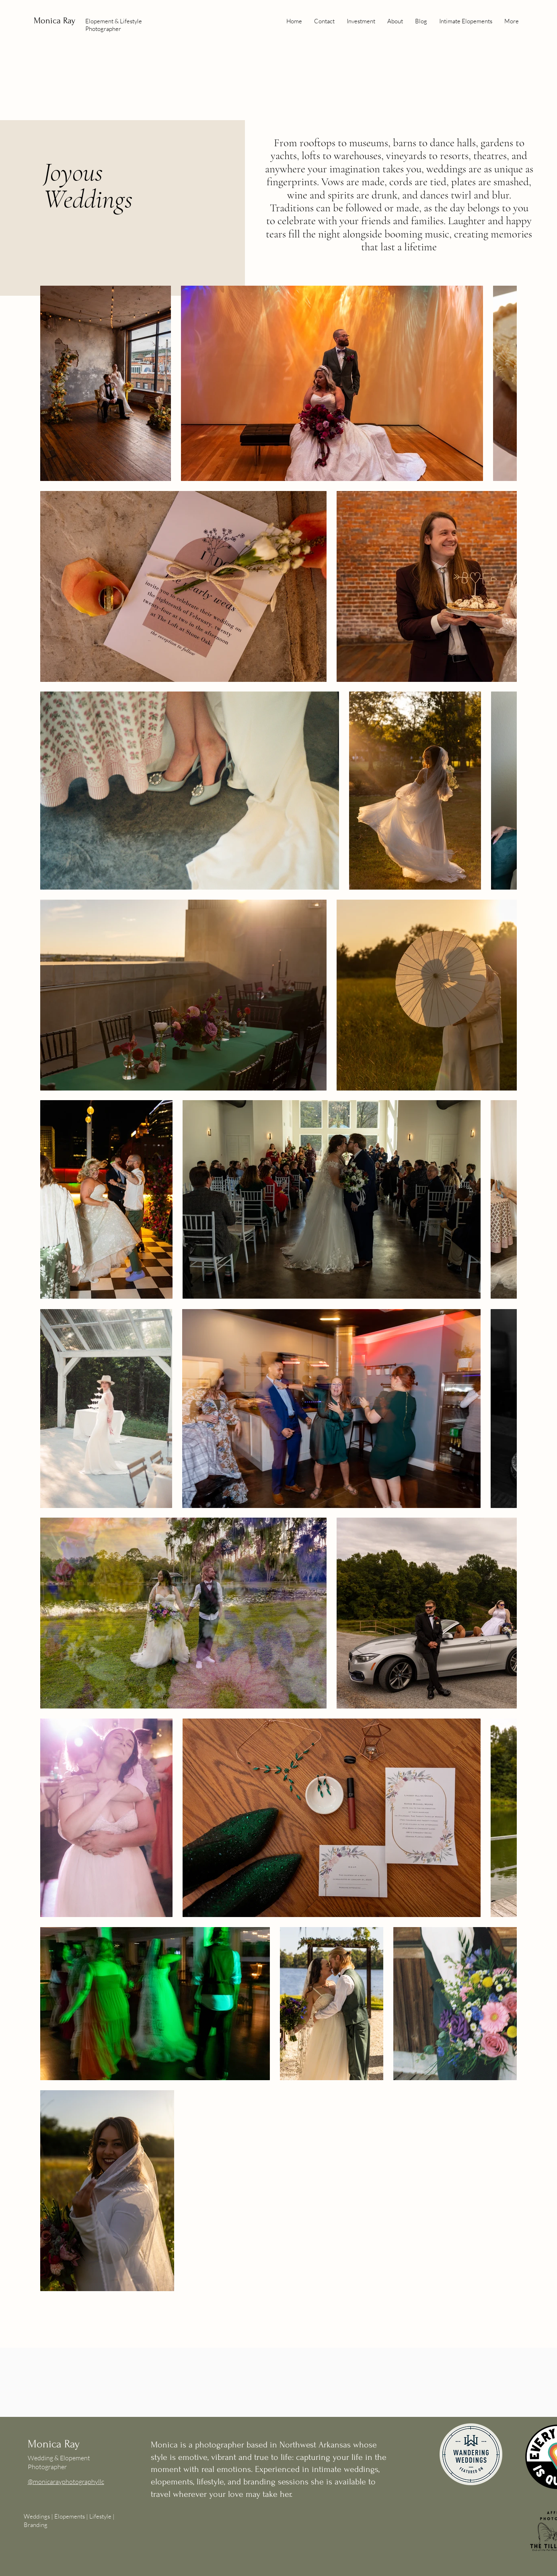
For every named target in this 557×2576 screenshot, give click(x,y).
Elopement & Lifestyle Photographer (113, 25)
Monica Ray (56, 20)
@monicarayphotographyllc (66, 2482)
